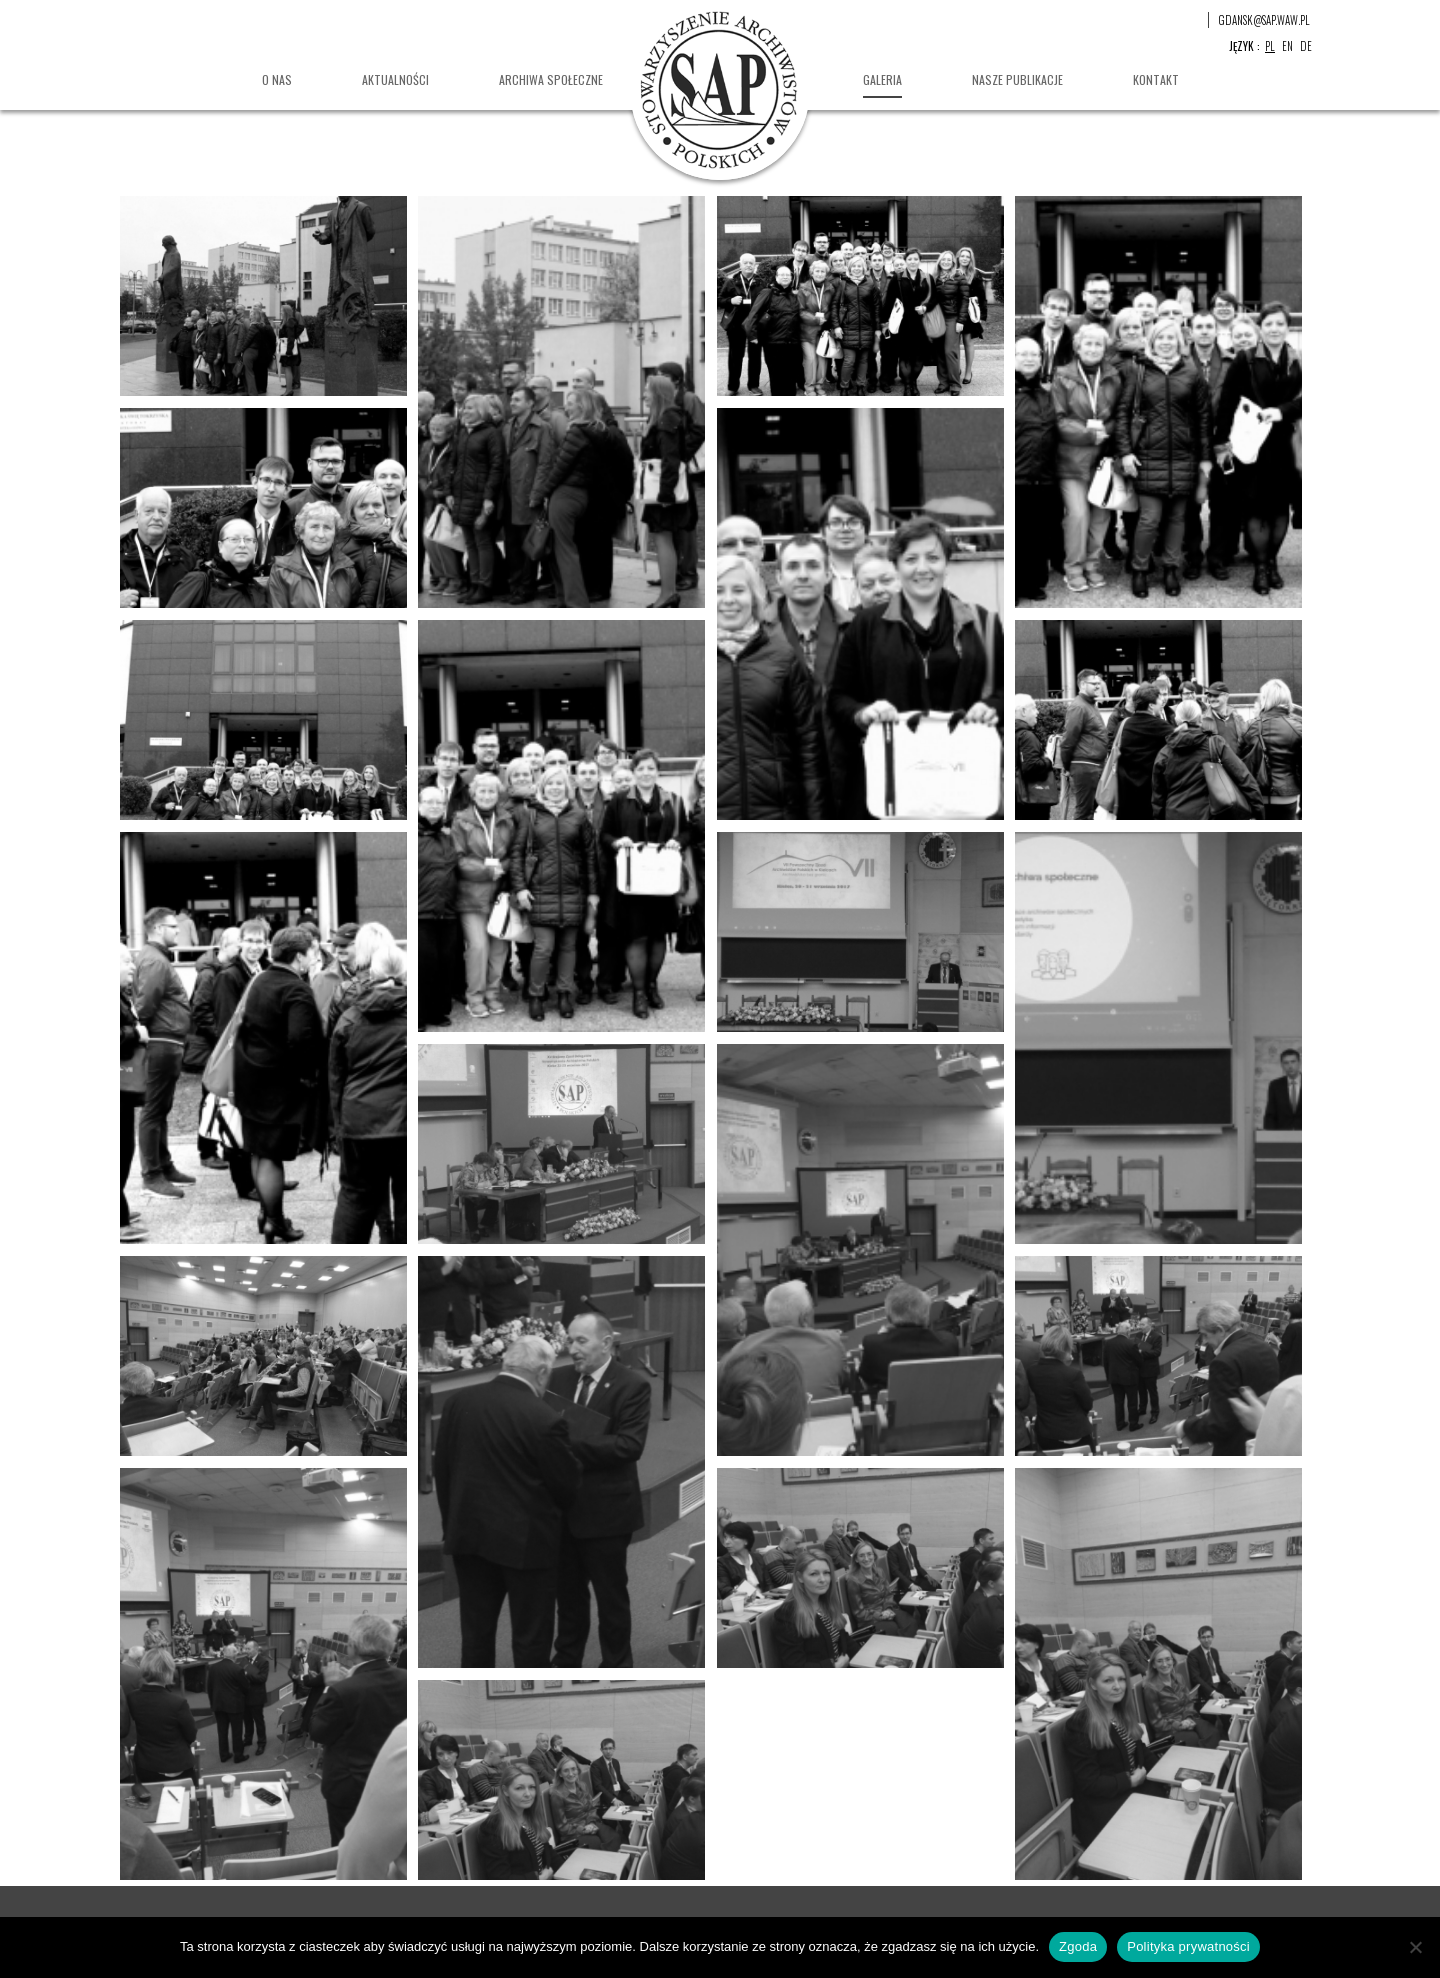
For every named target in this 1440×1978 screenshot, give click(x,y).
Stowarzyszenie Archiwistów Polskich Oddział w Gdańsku (720, 90)
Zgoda (1078, 1946)
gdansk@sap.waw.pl (1264, 20)
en (1287, 46)
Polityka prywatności (1188, 1946)
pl (1270, 46)
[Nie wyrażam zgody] (1415, 1947)
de (1306, 46)
